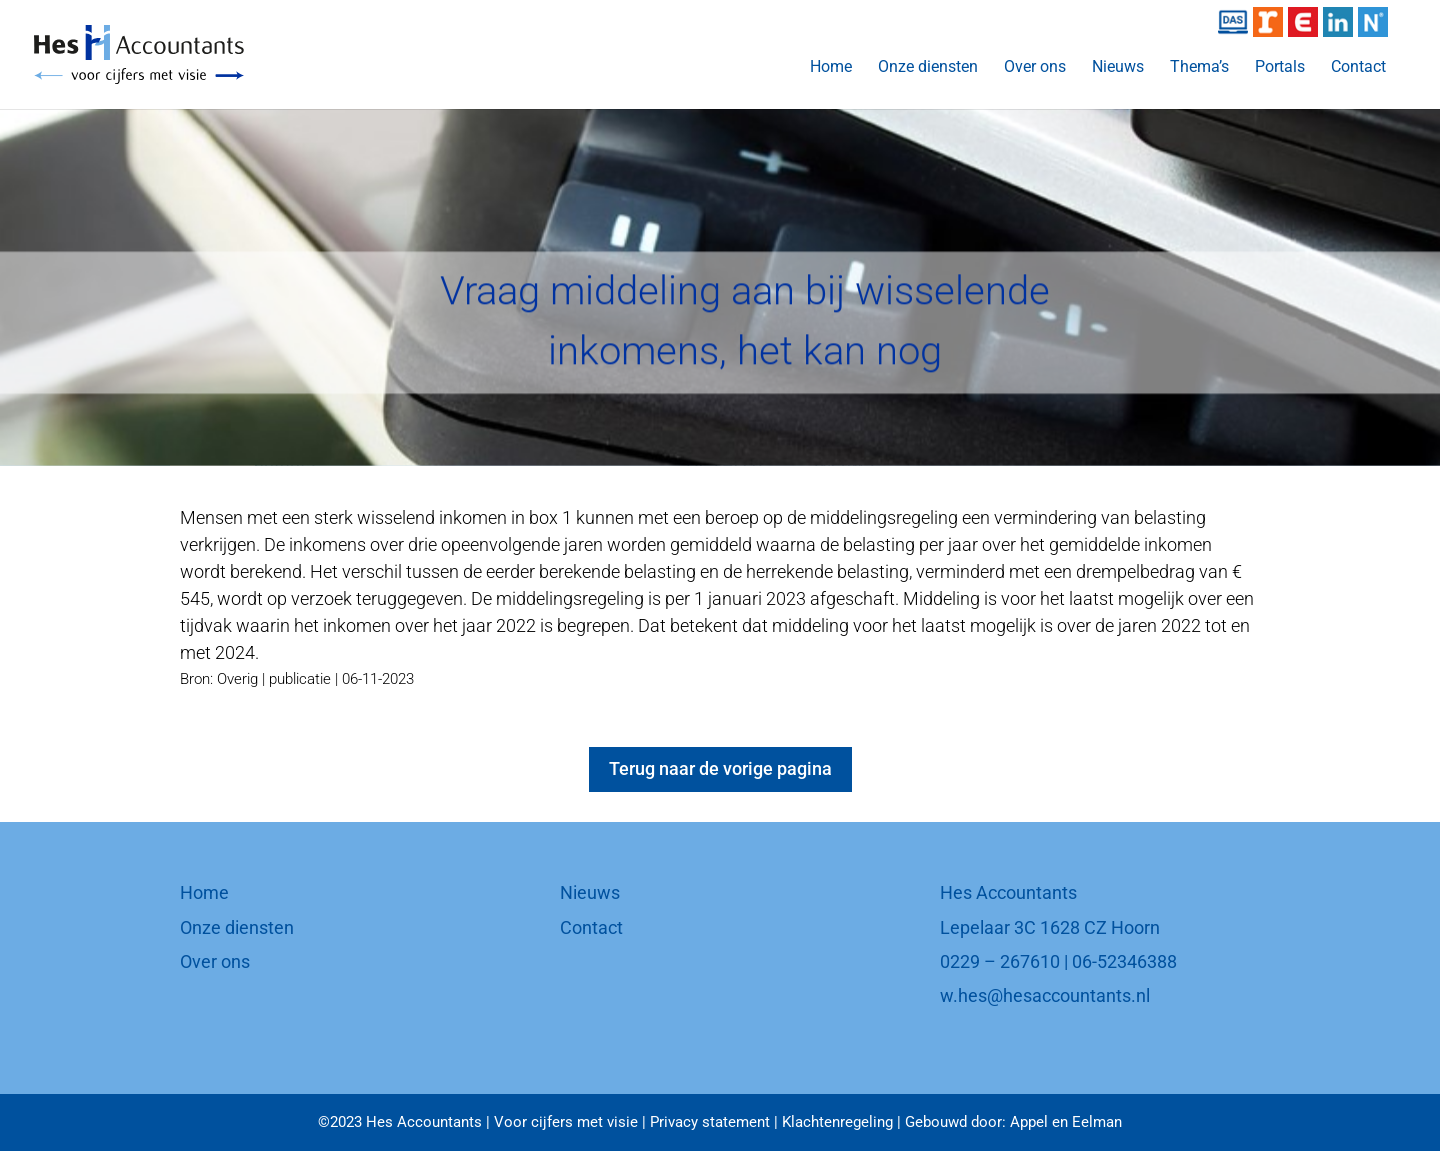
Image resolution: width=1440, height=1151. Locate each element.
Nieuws (1118, 68)
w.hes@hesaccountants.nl (1045, 995)
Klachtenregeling (837, 1122)
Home (831, 68)
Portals (1280, 68)
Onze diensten (928, 68)
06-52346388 (1124, 961)
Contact (1358, 68)
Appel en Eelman (1066, 1122)
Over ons (1035, 68)
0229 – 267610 (1000, 961)
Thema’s (1199, 68)
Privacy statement (710, 1122)
